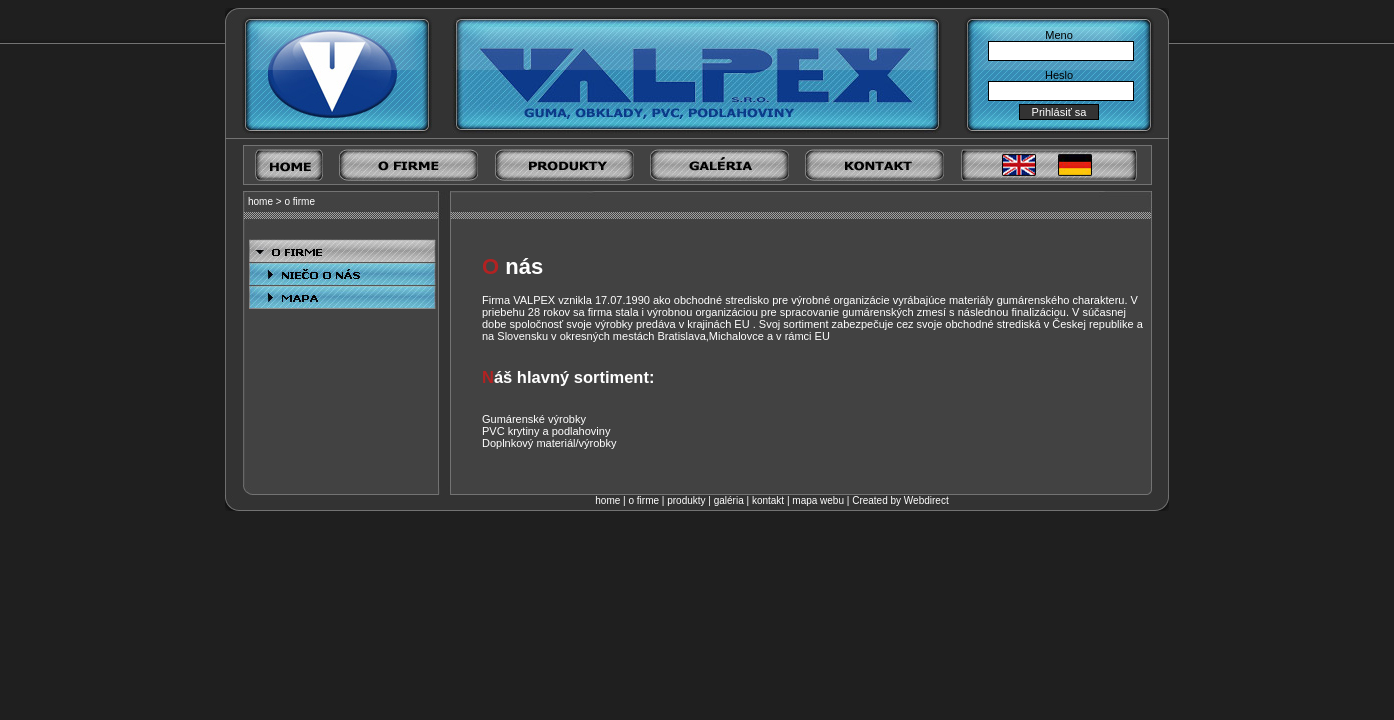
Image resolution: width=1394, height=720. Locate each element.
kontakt (768, 500)
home (260, 201)
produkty (686, 500)
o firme (299, 201)
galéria (729, 500)
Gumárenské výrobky (534, 419)
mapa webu (818, 500)
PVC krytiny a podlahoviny (546, 431)
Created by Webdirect (900, 500)
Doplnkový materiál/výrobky (549, 443)
